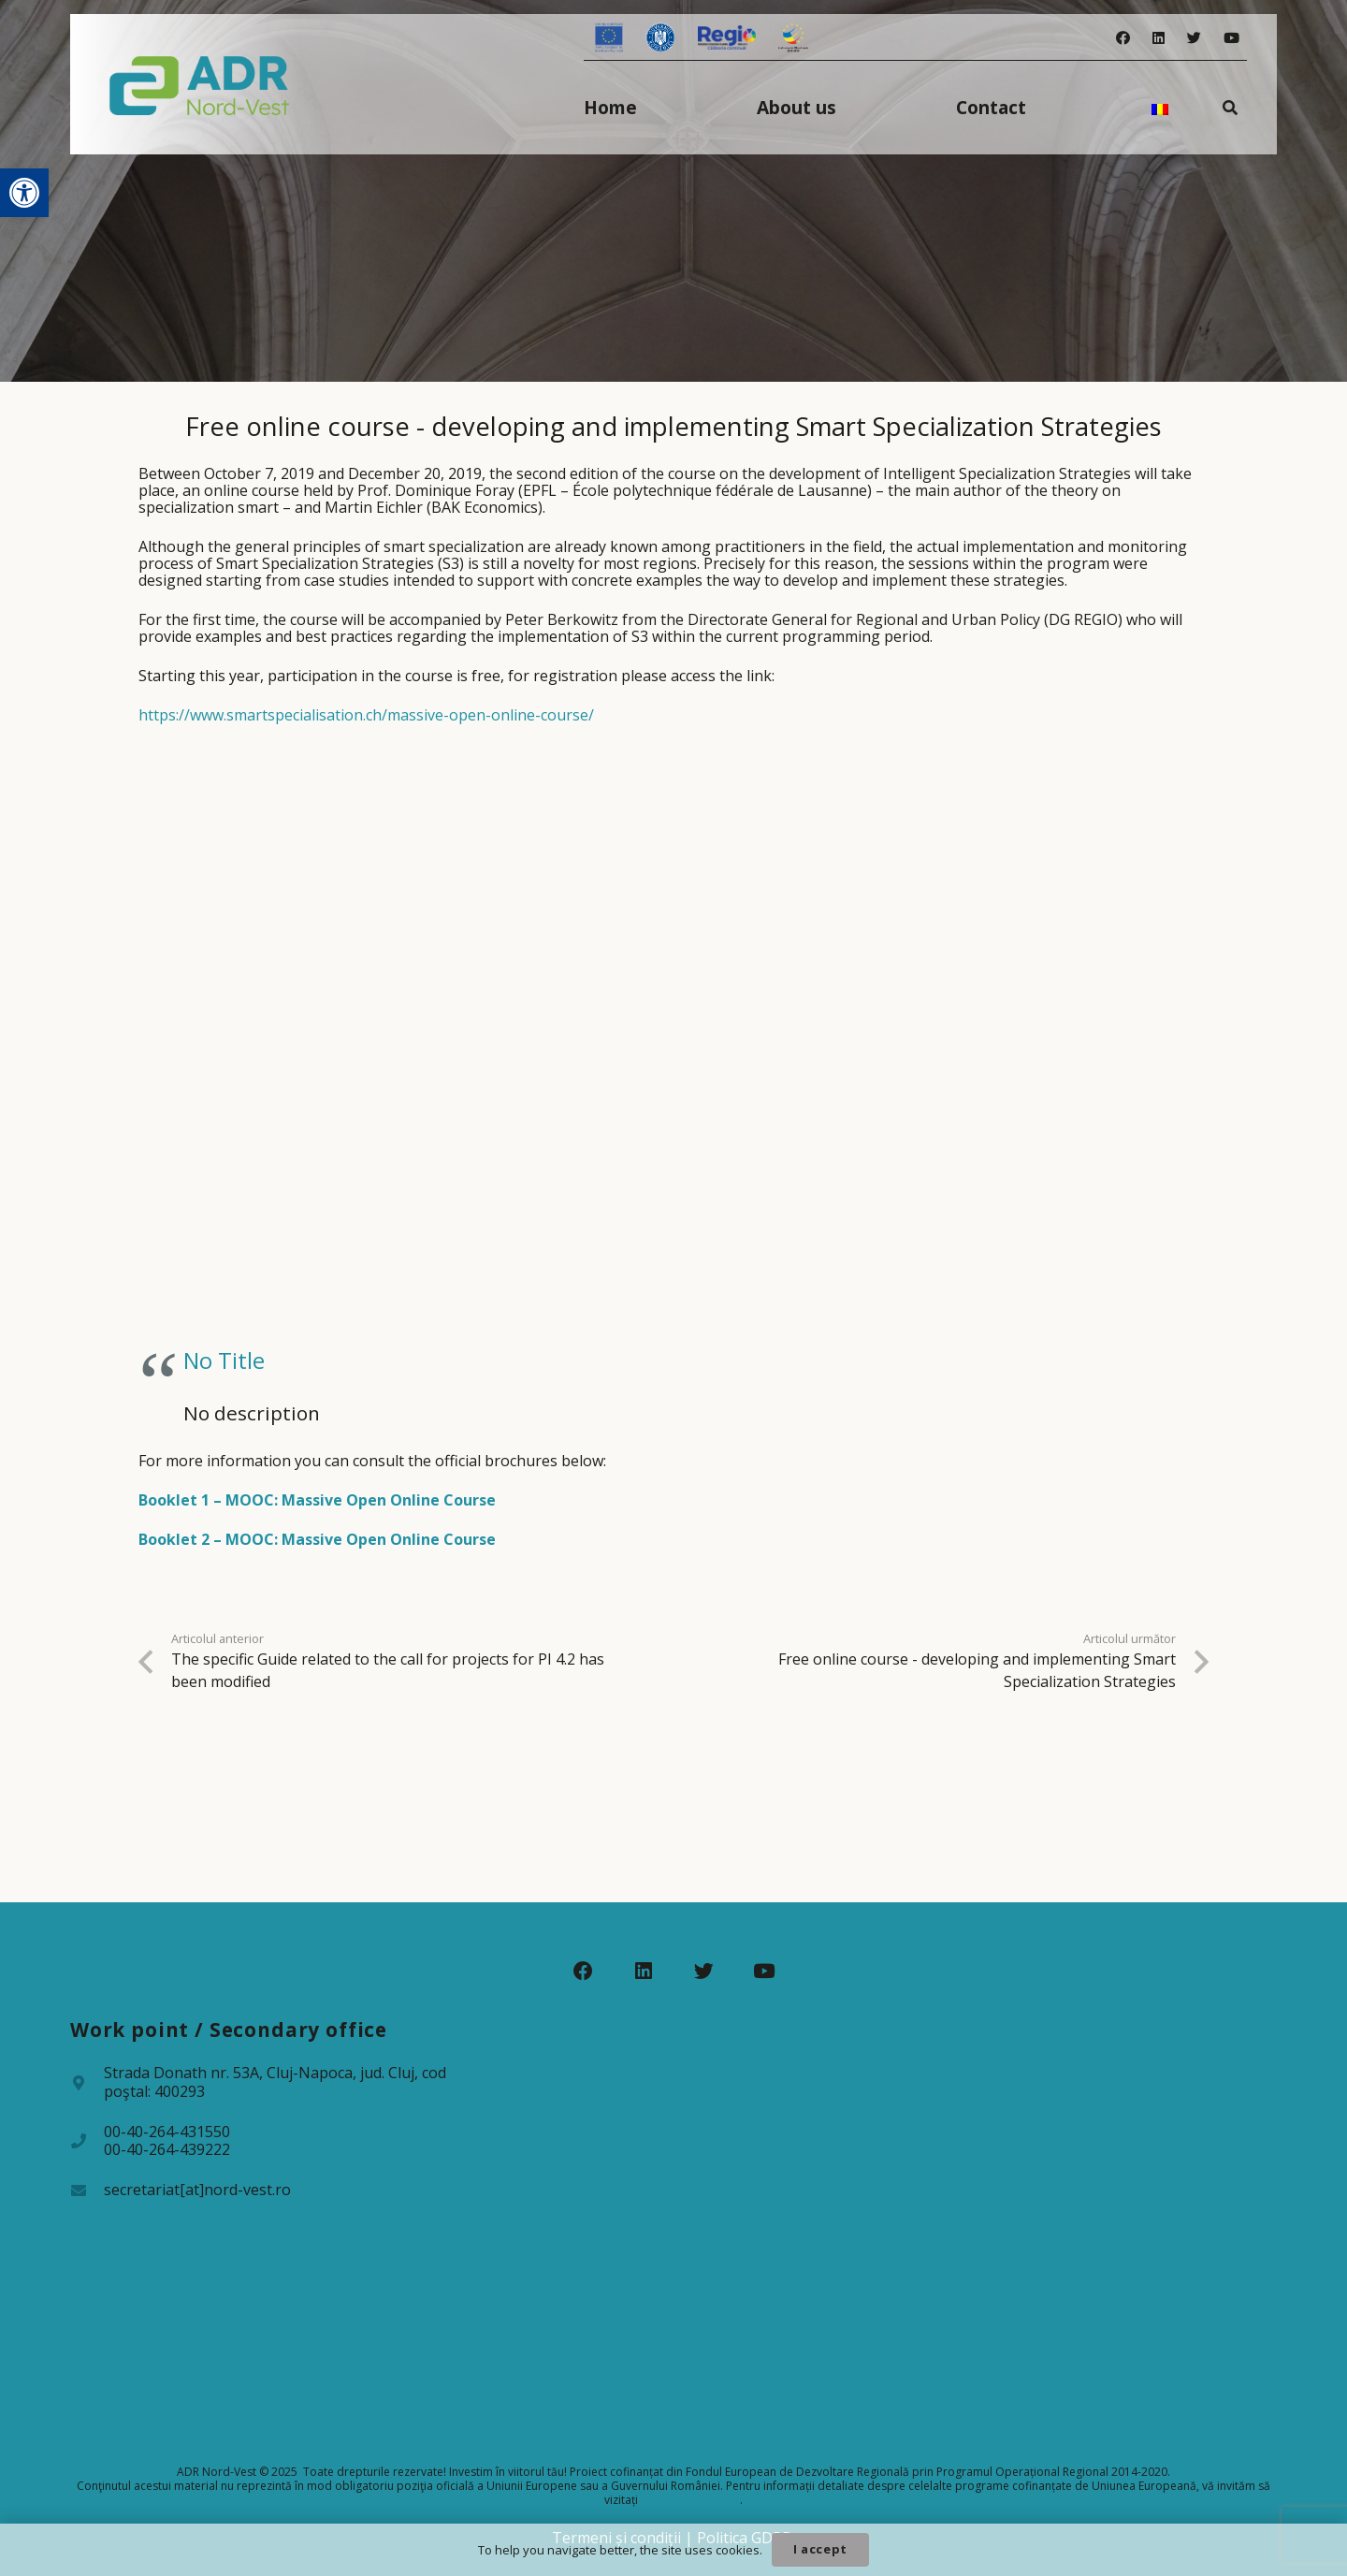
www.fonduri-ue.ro (690, 2500)
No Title (224, 1360)
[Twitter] (1194, 38)
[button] (24, 192)
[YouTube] (1231, 38)
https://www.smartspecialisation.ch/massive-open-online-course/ (366, 715)
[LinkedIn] (1158, 38)
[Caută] (1230, 107)
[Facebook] (1123, 38)
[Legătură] (199, 84)
